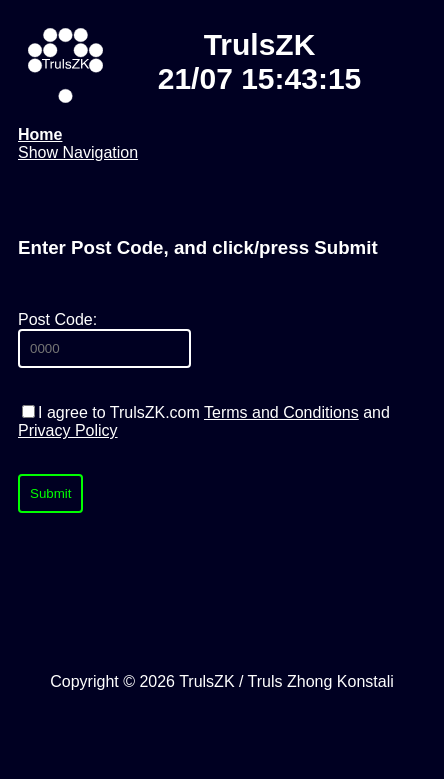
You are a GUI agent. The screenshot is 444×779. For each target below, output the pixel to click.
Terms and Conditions (281, 412)
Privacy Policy (68, 430)
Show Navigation (78, 152)
